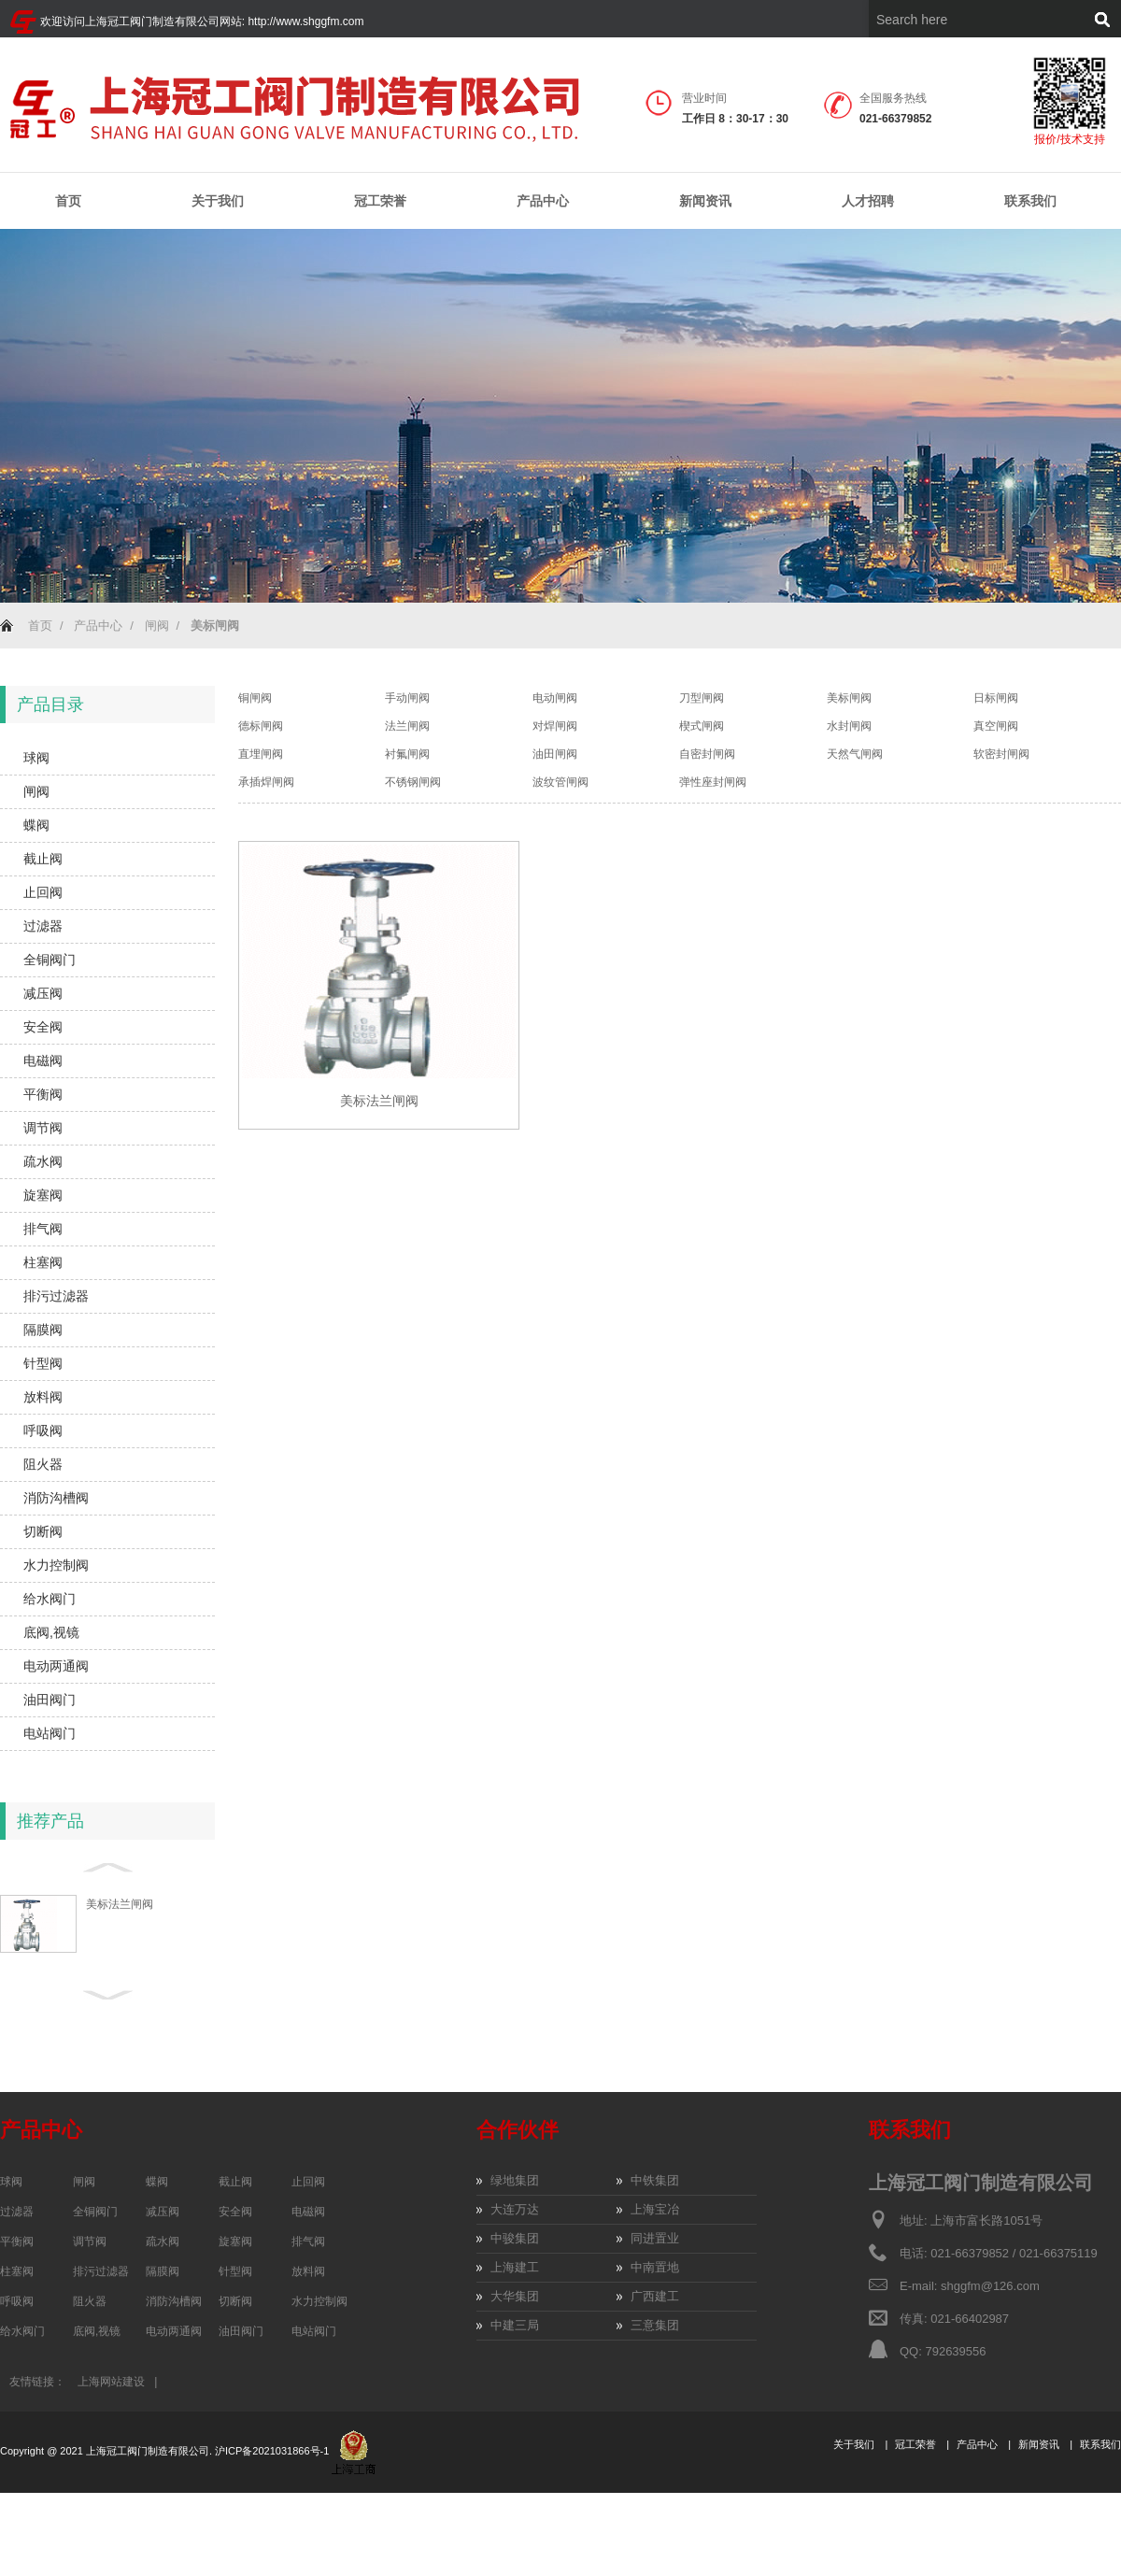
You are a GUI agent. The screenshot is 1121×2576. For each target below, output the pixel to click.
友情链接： (37, 2381)
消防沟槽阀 (56, 1497)
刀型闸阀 (701, 697)
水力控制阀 (56, 1565)
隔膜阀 (43, 1329)
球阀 (36, 757)
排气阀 (43, 1228)
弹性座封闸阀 (712, 782)
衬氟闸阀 (407, 754)
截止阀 (43, 858)
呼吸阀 (43, 1430)
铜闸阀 (255, 697)
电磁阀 (43, 1060)
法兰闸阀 (407, 726)
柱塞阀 (43, 1262)
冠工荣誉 (380, 201)
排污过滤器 (56, 1295)
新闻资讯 (705, 201)
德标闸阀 (260, 726)
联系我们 (1030, 200)
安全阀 (43, 1026)
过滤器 (43, 925)
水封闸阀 (849, 726)
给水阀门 (49, 1598)
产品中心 (543, 201)
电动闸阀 (554, 697)
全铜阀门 (49, 959)
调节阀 (43, 1127)
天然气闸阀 (855, 754)
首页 (68, 200)
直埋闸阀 (260, 754)
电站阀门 (49, 1733)
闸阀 (157, 626)
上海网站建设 (111, 2381)
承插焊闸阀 (266, 782)
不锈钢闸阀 (413, 782)
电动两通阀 (56, 1665)
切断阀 (43, 1531)
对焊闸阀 (554, 726)
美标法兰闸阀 (119, 1904)
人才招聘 (868, 200)
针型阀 (43, 1363)
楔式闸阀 (701, 726)
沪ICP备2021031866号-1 (273, 2450)
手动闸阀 (407, 697)
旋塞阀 (43, 1195)
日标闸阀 (995, 697)
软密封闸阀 (1001, 754)
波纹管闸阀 (560, 782)
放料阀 (43, 1396)
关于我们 (218, 201)
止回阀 (43, 892)
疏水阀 (43, 1161)
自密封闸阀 (707, 754)
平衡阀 (43, 1094)
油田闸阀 (554, 754)
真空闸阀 (995, 726)
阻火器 (43, 1464)
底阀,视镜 (51, 1632)
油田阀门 (49, 1699)
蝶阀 (36, 825)
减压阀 (43, 993)
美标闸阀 (849, 697)
